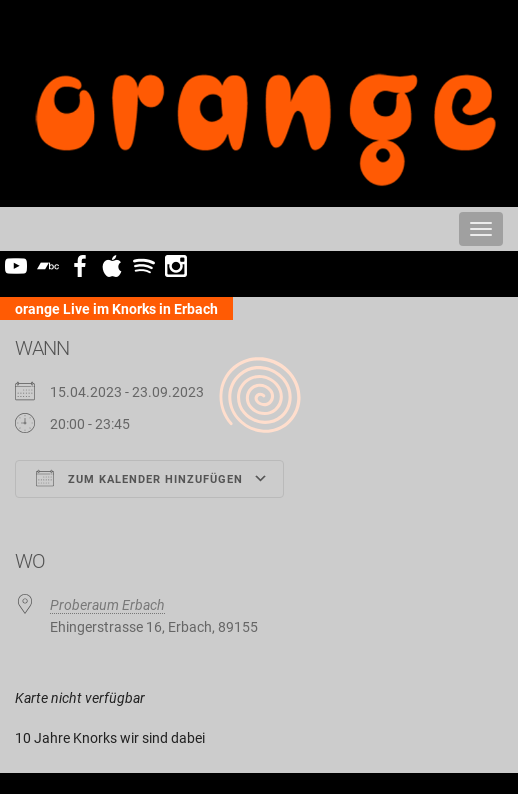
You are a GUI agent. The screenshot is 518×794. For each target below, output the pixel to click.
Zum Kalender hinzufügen (139, 478)
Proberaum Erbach (107, 605)
